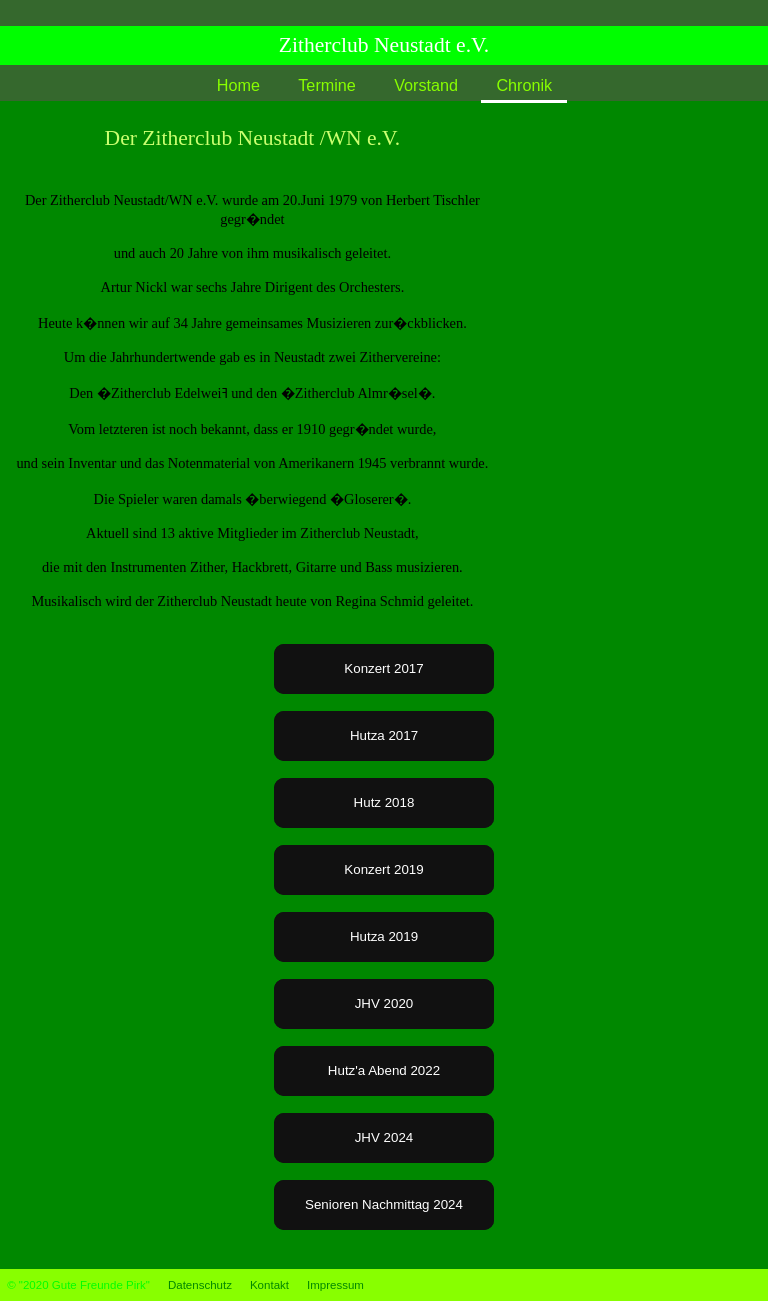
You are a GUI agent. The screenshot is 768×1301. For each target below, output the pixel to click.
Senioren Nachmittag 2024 (384, 1204)
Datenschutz (200, 1285)
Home (238, 85)
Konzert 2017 (383, 668)
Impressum (335, 1285)
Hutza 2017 (384, 735)
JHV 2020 (384, 1003)
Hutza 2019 (384, 936)
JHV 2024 (384, 1137)
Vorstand (426, 85)
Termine (327, 85)
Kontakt (269, 1285)
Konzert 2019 (383, 869)
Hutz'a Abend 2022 (384, 1070)
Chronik (524, 85)
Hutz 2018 (384, 802)
